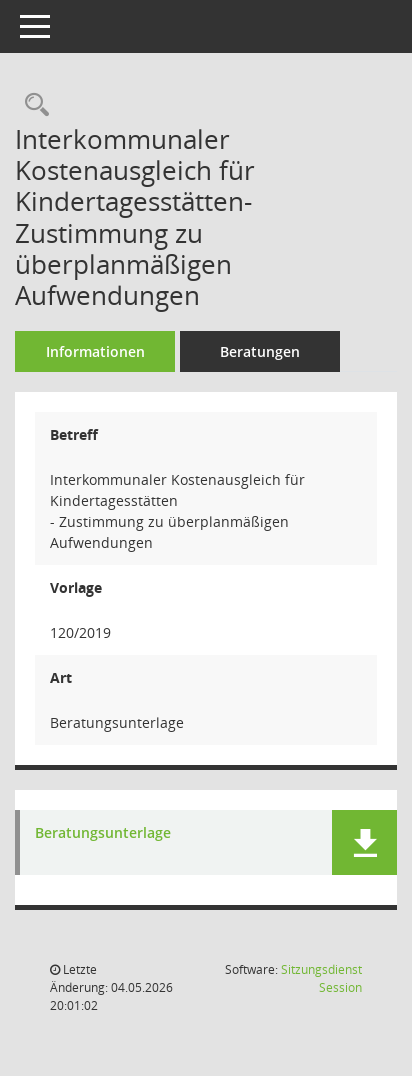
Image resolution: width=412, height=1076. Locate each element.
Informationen (95, 351)
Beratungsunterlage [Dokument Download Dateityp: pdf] (103, 833)
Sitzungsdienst (321, 978)
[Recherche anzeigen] (32, 105)
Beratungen (260, 351)
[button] (364, 842)
